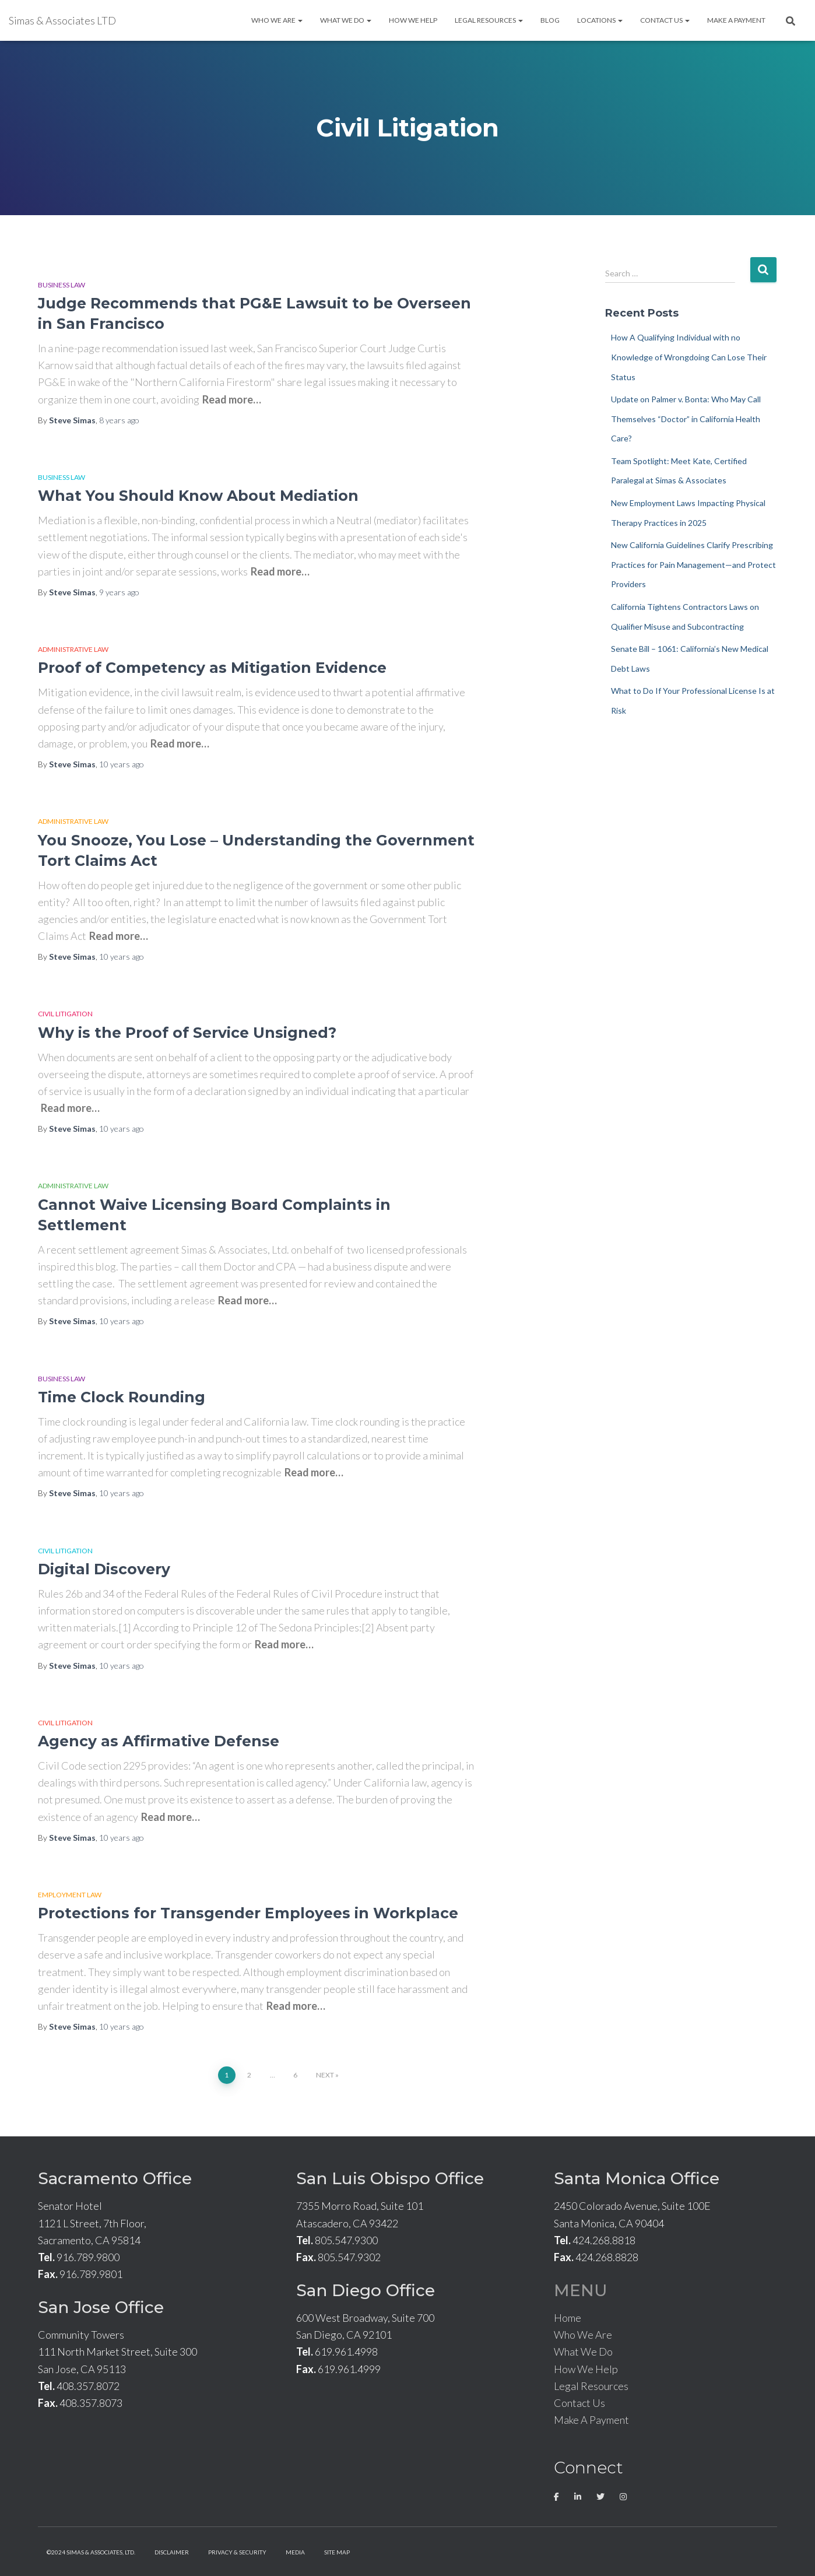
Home (567, 2317)
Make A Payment (736, 20)
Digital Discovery (104, 1569)
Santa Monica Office (636, 2178)
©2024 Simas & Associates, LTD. (91, 2552)
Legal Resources (489, 20)
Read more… (231, 399)
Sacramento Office (115, 2178)
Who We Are (277, 20)
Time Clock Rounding (121, 1397)
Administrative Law (73, 649)
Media (295, 2552)
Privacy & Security (237, 2552)
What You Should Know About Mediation (198, 495)
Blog (550, 20)
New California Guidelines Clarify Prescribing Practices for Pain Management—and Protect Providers (693, 564)
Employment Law (69, 1894)
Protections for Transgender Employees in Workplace (248, 1913)
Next (325, 2074)
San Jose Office (101, 2307)
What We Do (345, 20)
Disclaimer (171, 2552)
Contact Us (665, 20)
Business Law (61, 284)
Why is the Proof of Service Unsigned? (187, 1032)
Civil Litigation (65, 1013)
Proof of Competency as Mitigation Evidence (212, 667)
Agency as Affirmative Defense (158, 1741)
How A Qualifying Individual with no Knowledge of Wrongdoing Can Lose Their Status (689, 356)
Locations (600, 20)
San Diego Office (365, 2290)
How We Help (413, 20)
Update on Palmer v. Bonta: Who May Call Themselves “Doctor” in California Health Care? (686, 418)
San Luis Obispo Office (390, 2178)
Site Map (337, 2552)
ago (119, 420)
